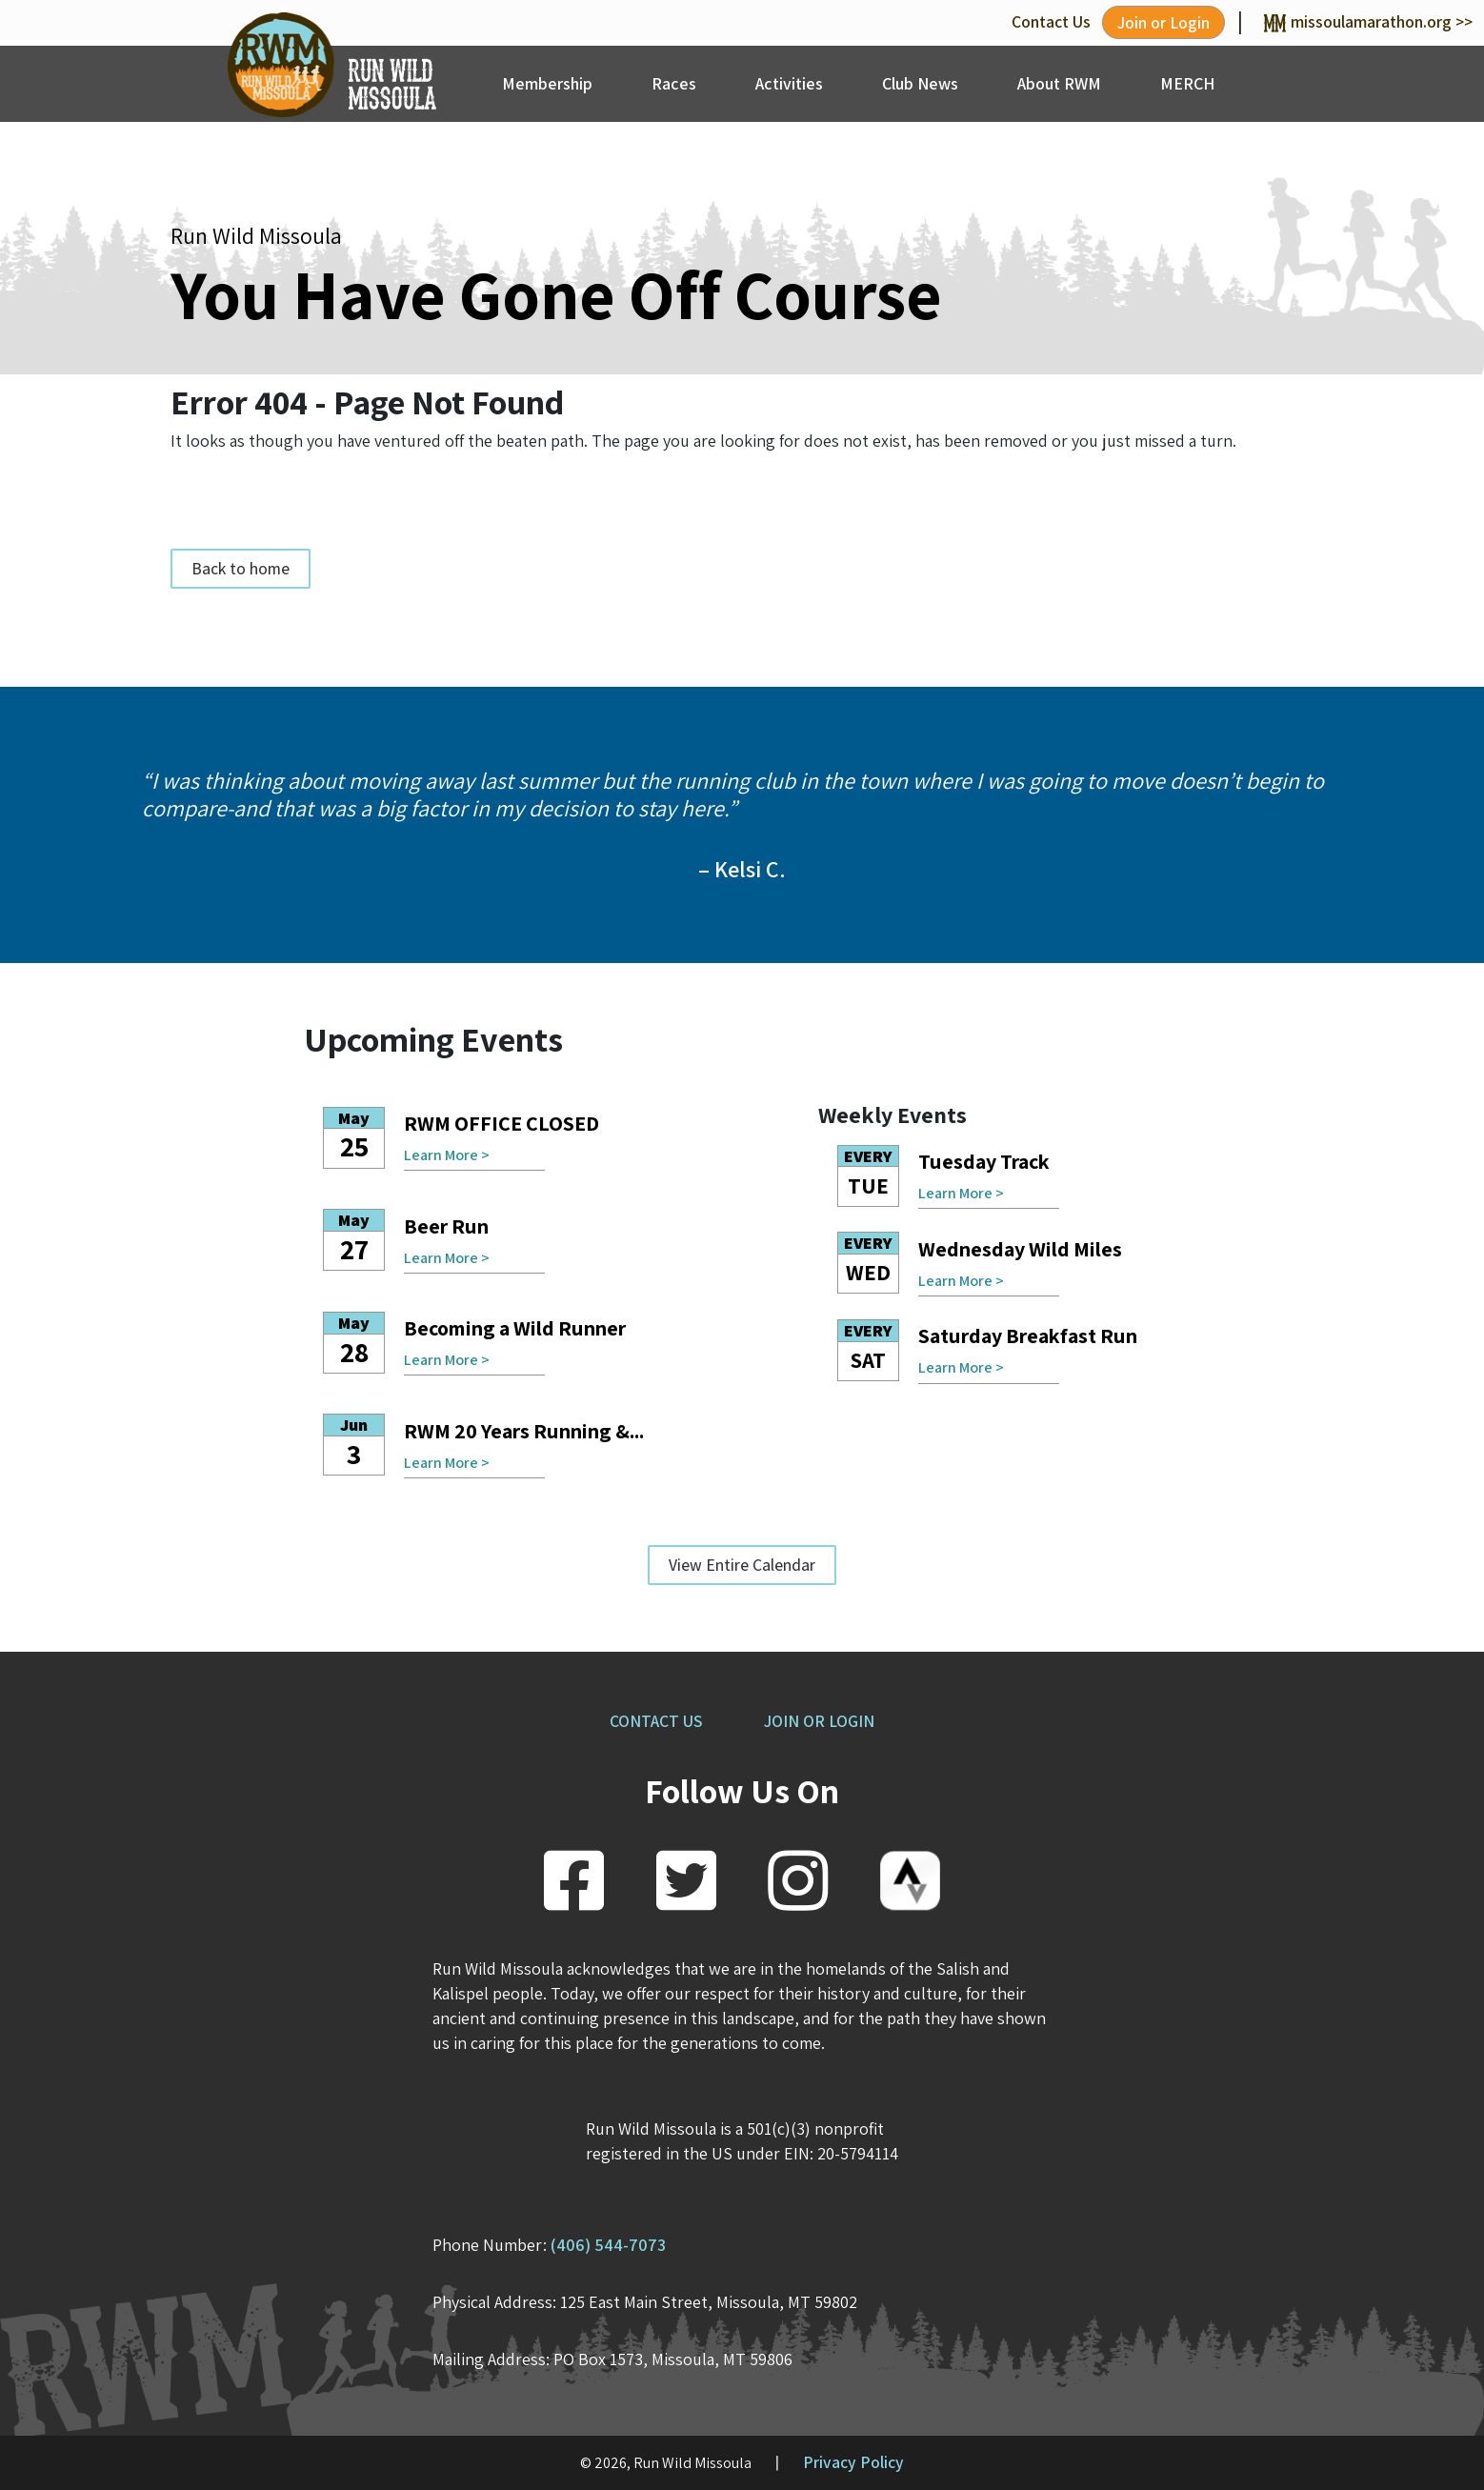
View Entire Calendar (742, 1565)
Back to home (240, 568)
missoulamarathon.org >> (1368, 21)
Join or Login (1163, 22)
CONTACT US (656, 1721)
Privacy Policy (853, 2462)
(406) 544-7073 (608, 2245)
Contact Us (1051, 21)
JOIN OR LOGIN (819, 1721)
